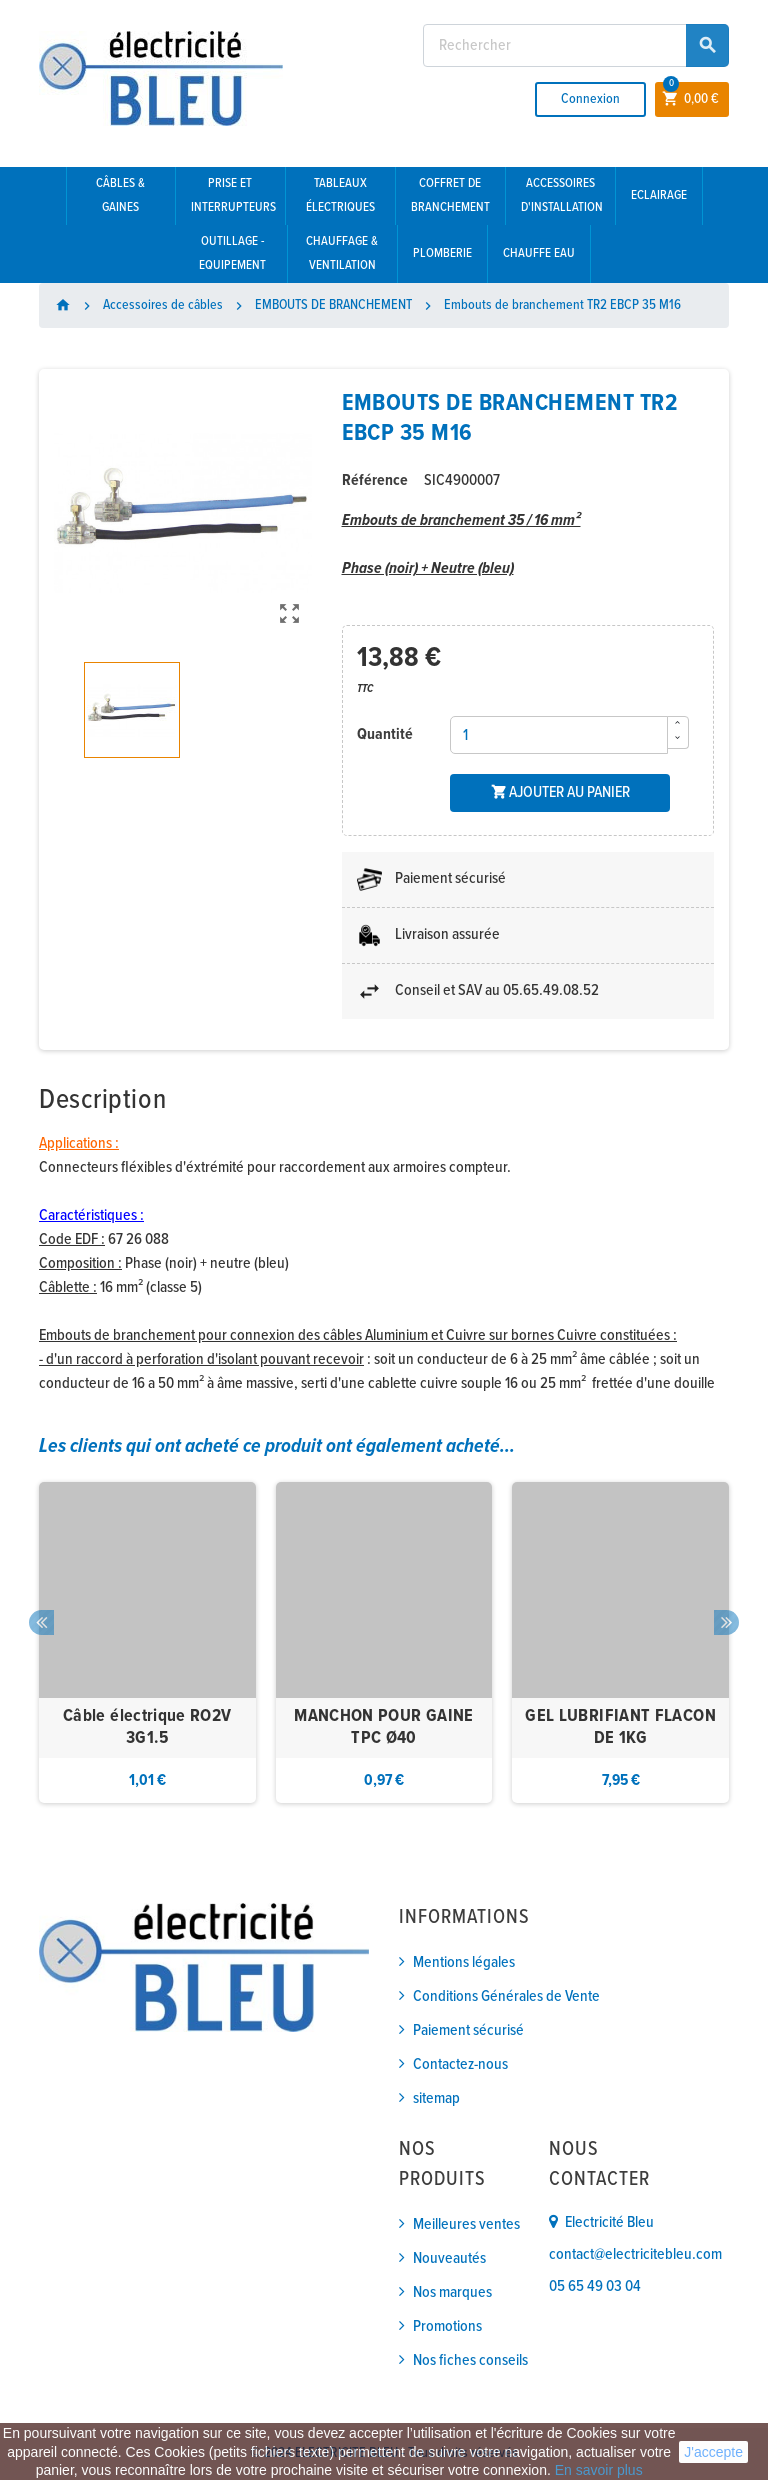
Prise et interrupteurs (233, 195)
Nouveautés (449, 2258)
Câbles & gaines (120, 195)
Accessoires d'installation (562, 195)
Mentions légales (464, 1962)
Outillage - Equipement (232, 253)
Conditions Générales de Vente (506, 1996)
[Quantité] (559, 735)
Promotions (447, 2326)
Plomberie (442, 253)
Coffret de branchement (450, 195)
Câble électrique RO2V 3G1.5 (147, 1727)
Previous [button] (41, 1622)
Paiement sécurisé (468, 2030)
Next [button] (726, 1622)
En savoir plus (599, 2470)
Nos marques (452, 2292)
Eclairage (659, 195)
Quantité (385, 734)
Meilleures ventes (466, 2224)
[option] (147, 1643)
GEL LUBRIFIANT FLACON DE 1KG (620, 1727)
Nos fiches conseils (470, 2360)
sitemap (436, 2098)
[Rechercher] (576, 45)
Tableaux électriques (340, 195)
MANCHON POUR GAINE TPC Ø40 (383, 1727)
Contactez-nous (460, 2064)
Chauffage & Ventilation (342, 253)
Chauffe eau (539, 253)
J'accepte (713, 2452)
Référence (375, 480)
